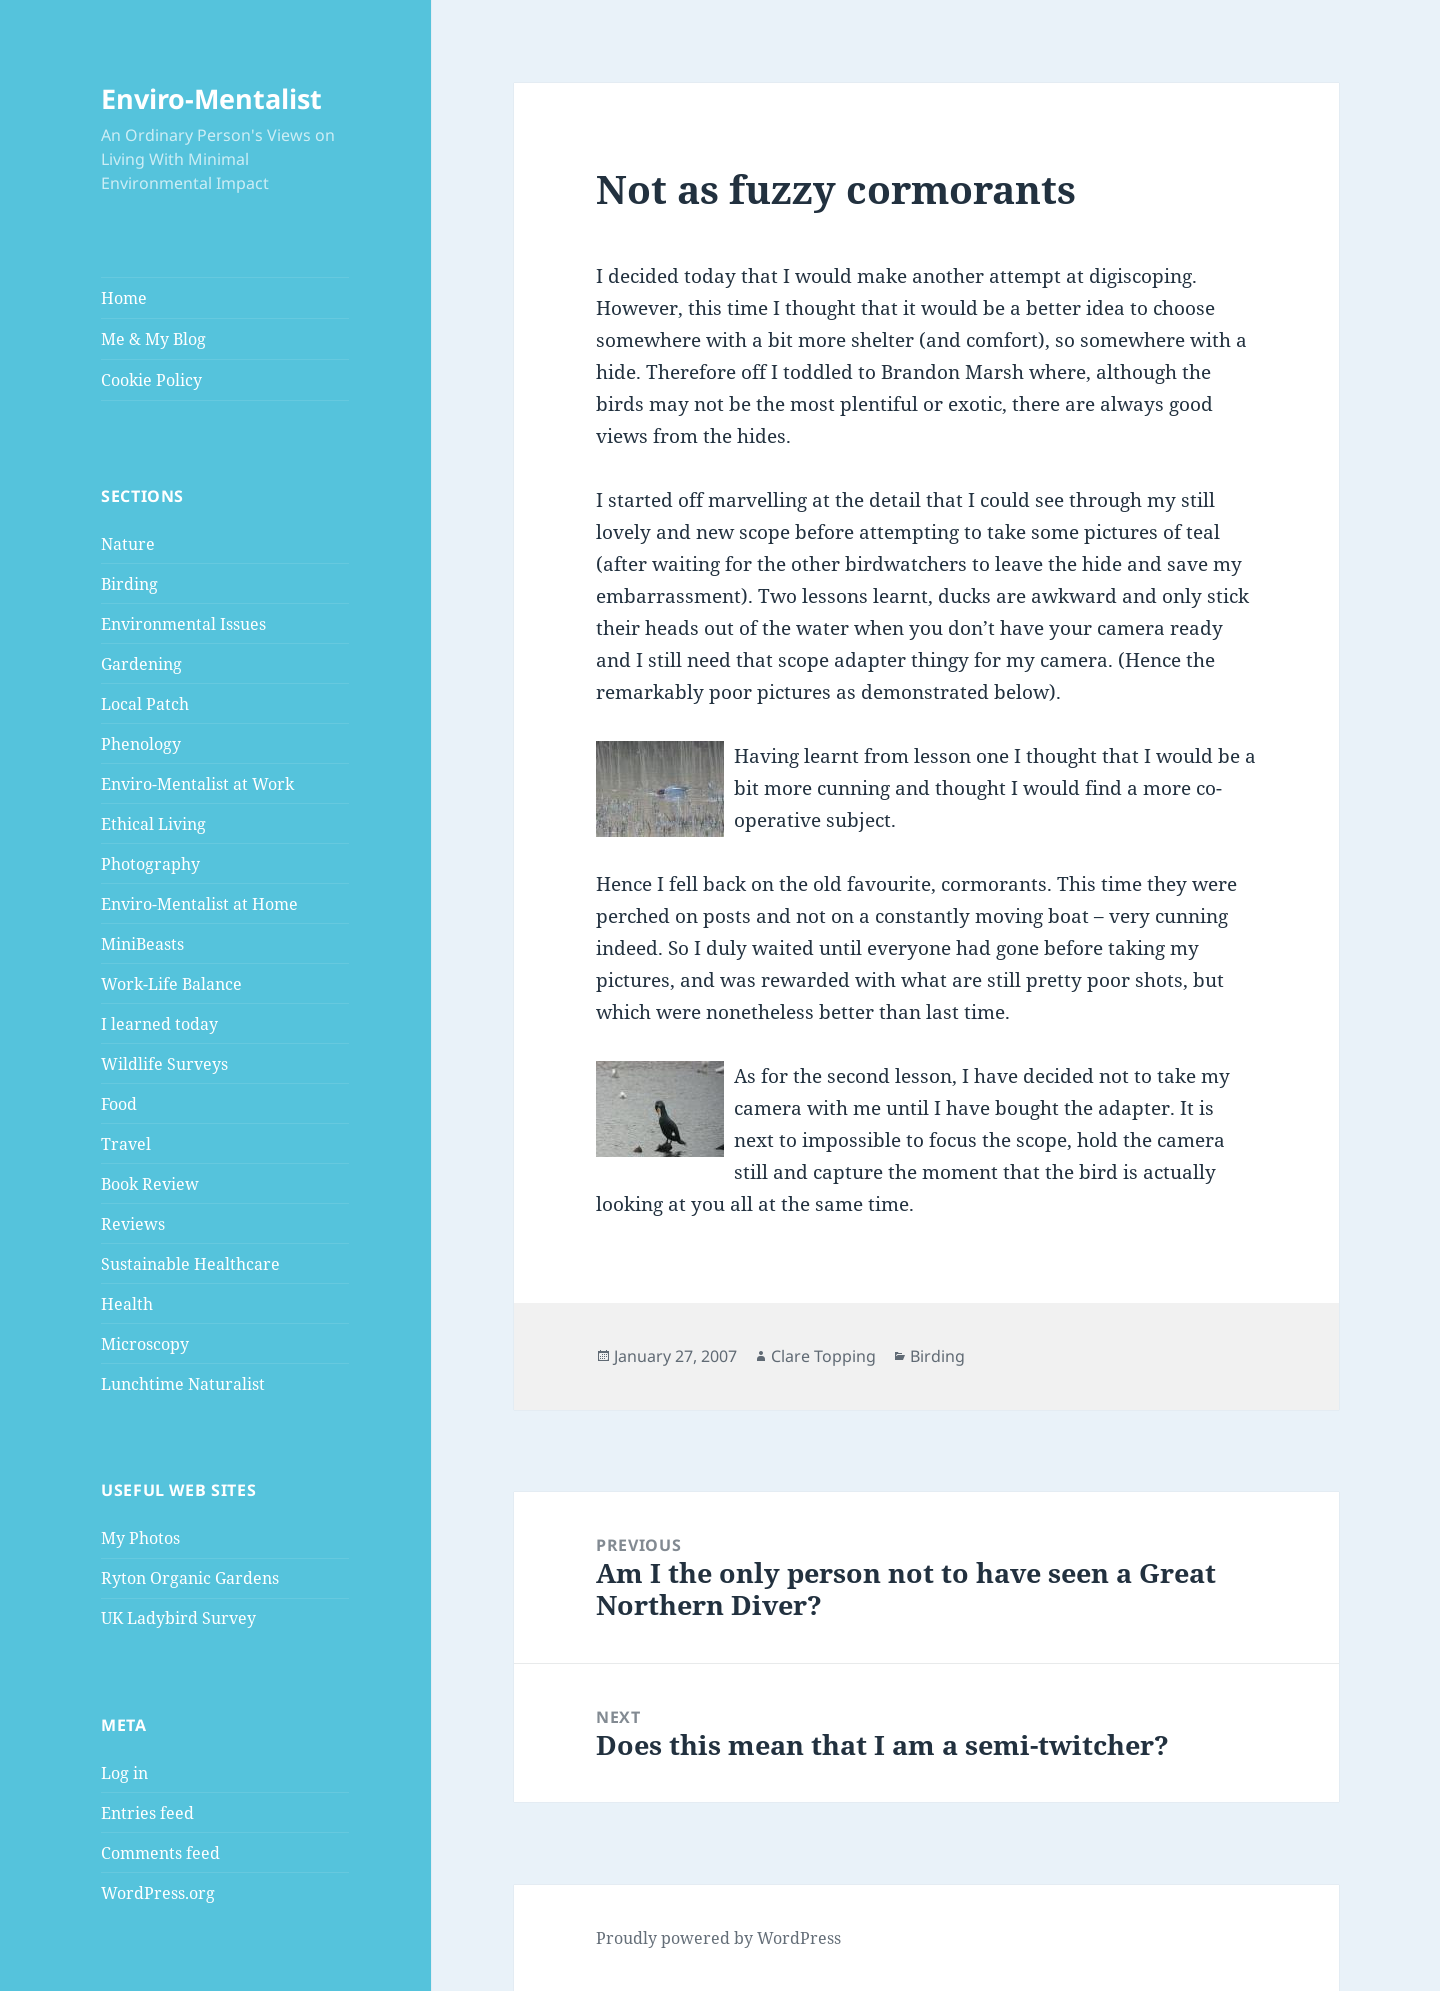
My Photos (140, 1538)
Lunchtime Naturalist (183, 1384)
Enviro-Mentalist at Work (197, 784)
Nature (128, 544)
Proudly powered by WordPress (718, 1938)
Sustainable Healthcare (190, 1264)
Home (124, 298)
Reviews (133, 1224)
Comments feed (160, 1853)
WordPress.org (158, 1893)
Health (127, 1304)
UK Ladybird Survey (178, 1618)
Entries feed (147, 1813)
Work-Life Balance (171, 984)
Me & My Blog (153, 339)
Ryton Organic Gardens (190, 1578)
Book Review (150, 1184)
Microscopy (145, 1344)
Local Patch (145, 704)
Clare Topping (823, 1356)
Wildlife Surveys (164, 1064)
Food (119, 1104)
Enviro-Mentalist (211, 98)
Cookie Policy (151, 380)
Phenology (141, 744)
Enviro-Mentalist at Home (199, 904)
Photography (150, 864)
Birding (129, 584)
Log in (124, 1773)
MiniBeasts (142, 944)
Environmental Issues (183, 624)
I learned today (159, 1024)
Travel (126, 1144)
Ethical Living (153, 824)
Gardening (141, 664)
